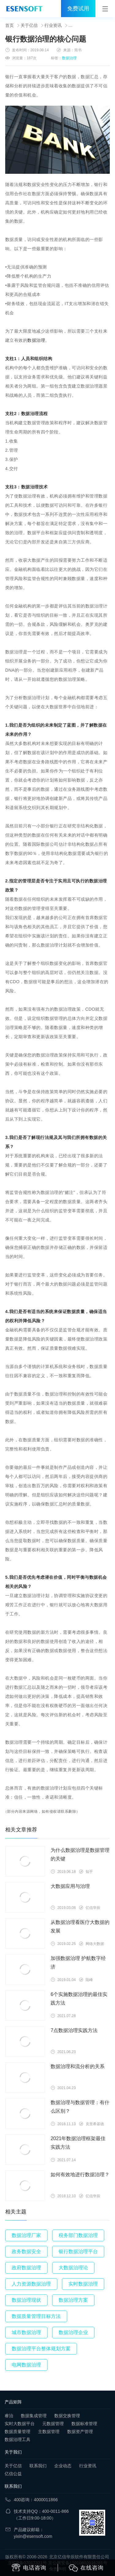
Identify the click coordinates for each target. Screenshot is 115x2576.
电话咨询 (28, 2567)
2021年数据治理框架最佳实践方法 (78, 2143)
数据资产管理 (80, 2431)
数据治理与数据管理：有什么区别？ (80, 2107)
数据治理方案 (73, 2300)
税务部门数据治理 (78, 2235)
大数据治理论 (73, 2267)
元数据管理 (53, 2423)
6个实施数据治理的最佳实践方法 (79, 1998)
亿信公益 (13, 2473)
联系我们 (38, 2465)
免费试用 (78, 8)
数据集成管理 (34, 2415)
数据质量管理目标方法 (36, 2316)
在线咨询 (86, 2568)
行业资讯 (53, 25)
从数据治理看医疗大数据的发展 (80, 1926)
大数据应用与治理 (70, 1886)
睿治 (9, 2415)
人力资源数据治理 (31, 2283)
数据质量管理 (17, 2431)
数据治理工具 (17, 2439)
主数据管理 (48, 2431)
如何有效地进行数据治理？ (80, 2174)
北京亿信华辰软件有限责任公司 (79, 2556)
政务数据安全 (26, 2251)
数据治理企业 (73, 2332)
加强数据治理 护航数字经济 (78, 1962)
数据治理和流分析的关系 (78, 2066)
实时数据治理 (83, 2283)
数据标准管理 (84, 2423)
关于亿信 (29, 25)
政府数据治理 (26, 2267)
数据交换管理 (67, 2415)
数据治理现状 (26, 2300)
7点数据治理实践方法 (74, 2030)
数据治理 (69, 58)
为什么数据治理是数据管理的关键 (80, 1854)
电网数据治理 (26, 2364)
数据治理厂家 (26, 2235)
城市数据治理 (26, 2332)
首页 (9, 25)
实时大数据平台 (20, 2423)
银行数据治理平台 (78, 2251)
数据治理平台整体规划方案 (41, 2348)
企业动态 (62, 2465)
